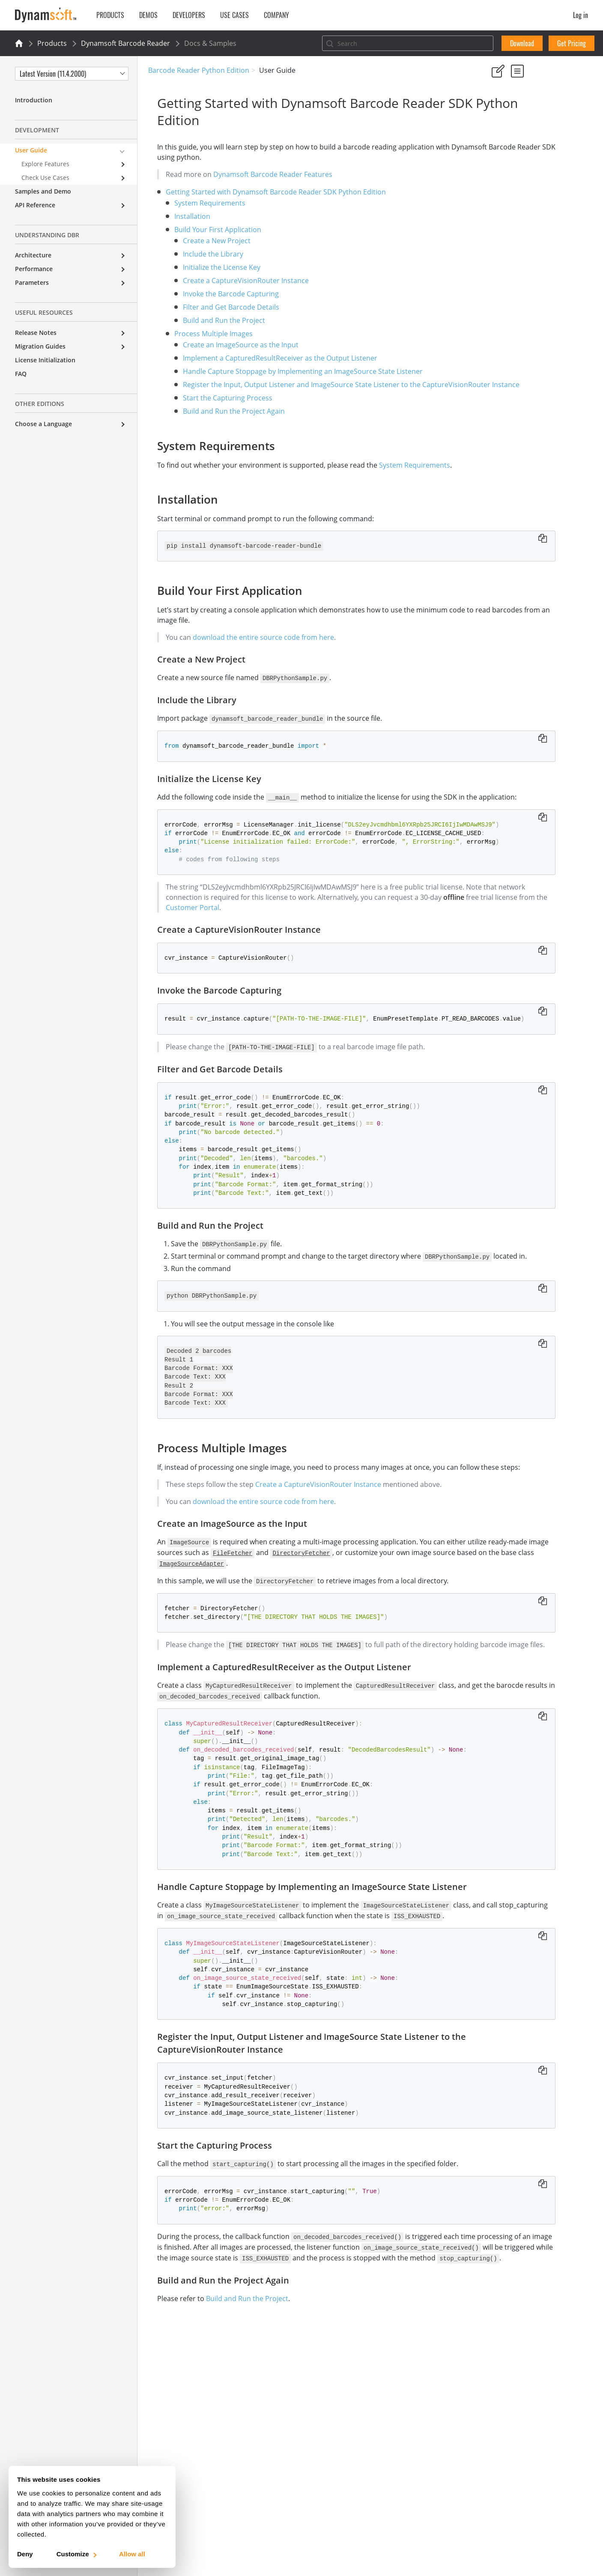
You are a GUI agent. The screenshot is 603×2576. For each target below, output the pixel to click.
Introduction (33, 100)
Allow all (132, 2554)
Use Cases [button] (234, 15)
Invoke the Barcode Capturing (222, 293)
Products (52, 43)
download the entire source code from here (254, 648)
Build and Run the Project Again (225, 422)
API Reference (35, 205)
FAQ (21, 374)
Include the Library (204, 254)
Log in (580, 15)
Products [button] (110, 15)
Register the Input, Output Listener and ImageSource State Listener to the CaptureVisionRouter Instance (537, 420)
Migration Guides (40, 346)
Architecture (33, 255)
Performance (34, 269)
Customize (76, 2554)
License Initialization (45, 360)
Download (522, 43)
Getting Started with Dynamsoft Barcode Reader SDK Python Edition (267, 192)
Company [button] (276, 15)
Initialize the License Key (212, 267)
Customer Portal (358, 927)
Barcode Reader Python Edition (198, 70)
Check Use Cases (45, 177)
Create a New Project (208, 240)
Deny (25, 2554)
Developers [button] (189, 15)
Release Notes (36, 332)
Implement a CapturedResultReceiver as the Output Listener (271, 358)
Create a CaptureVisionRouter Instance (237, 280)
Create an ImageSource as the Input (232, 344)
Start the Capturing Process (218, 409)
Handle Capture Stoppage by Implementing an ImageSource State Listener (294, 371)
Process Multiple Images (204, 333)
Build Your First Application (208, 229)
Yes (493, 111)
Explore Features (45, 164)
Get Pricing (571, 43)
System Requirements (200, 203)
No (524, 111)
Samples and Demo (43, 191)
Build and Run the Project (215, 320)
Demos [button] (148, 15)
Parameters (32, 282)
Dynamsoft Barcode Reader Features (263, 174)
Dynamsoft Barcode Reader (125, 43)
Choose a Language (43, 424)
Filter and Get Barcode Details (222, 307)
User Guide (31, 150)
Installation (183, 216)
